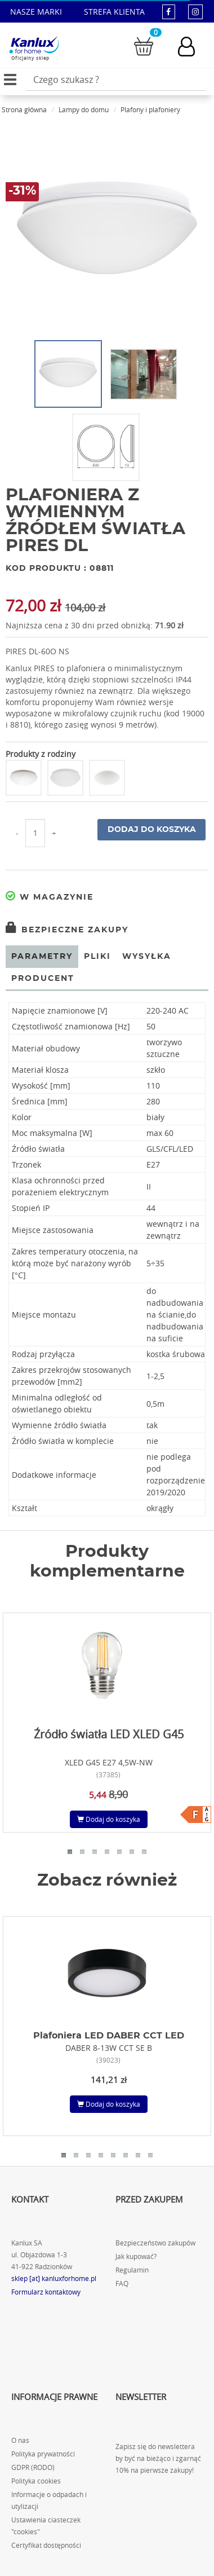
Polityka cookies (36, 2481)
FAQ (121, 2283)
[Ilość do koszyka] (35, 833)
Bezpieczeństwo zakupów (155, 2243)
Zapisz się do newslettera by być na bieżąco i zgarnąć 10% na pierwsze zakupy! (158, 2458)
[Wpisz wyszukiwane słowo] (116, 79)
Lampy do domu (84, 109)
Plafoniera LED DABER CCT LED (108, 2035)
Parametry (42, 957)
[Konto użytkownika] (192, 46)
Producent (42, 979)
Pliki (97, 957)
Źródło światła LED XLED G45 (109, 1734)
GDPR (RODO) (33, 2467)
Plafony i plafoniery (150, 109)
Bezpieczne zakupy (67, 930)
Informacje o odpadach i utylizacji (49, 2500)
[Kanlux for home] (34, 45)
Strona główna (24, 109)
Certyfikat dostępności (46, 2545)
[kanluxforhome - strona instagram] (195, 11)
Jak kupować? (136, 2256)
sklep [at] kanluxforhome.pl (53, 2278)
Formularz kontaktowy (46, 2292)
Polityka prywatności (43, 2454)
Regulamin (132, 2270)
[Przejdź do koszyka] (143, 45)
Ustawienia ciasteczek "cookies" (46, 2526)
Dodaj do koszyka (152, 830)
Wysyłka (146, 957)
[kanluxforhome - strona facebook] (168, 11)
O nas (20, 2440)
